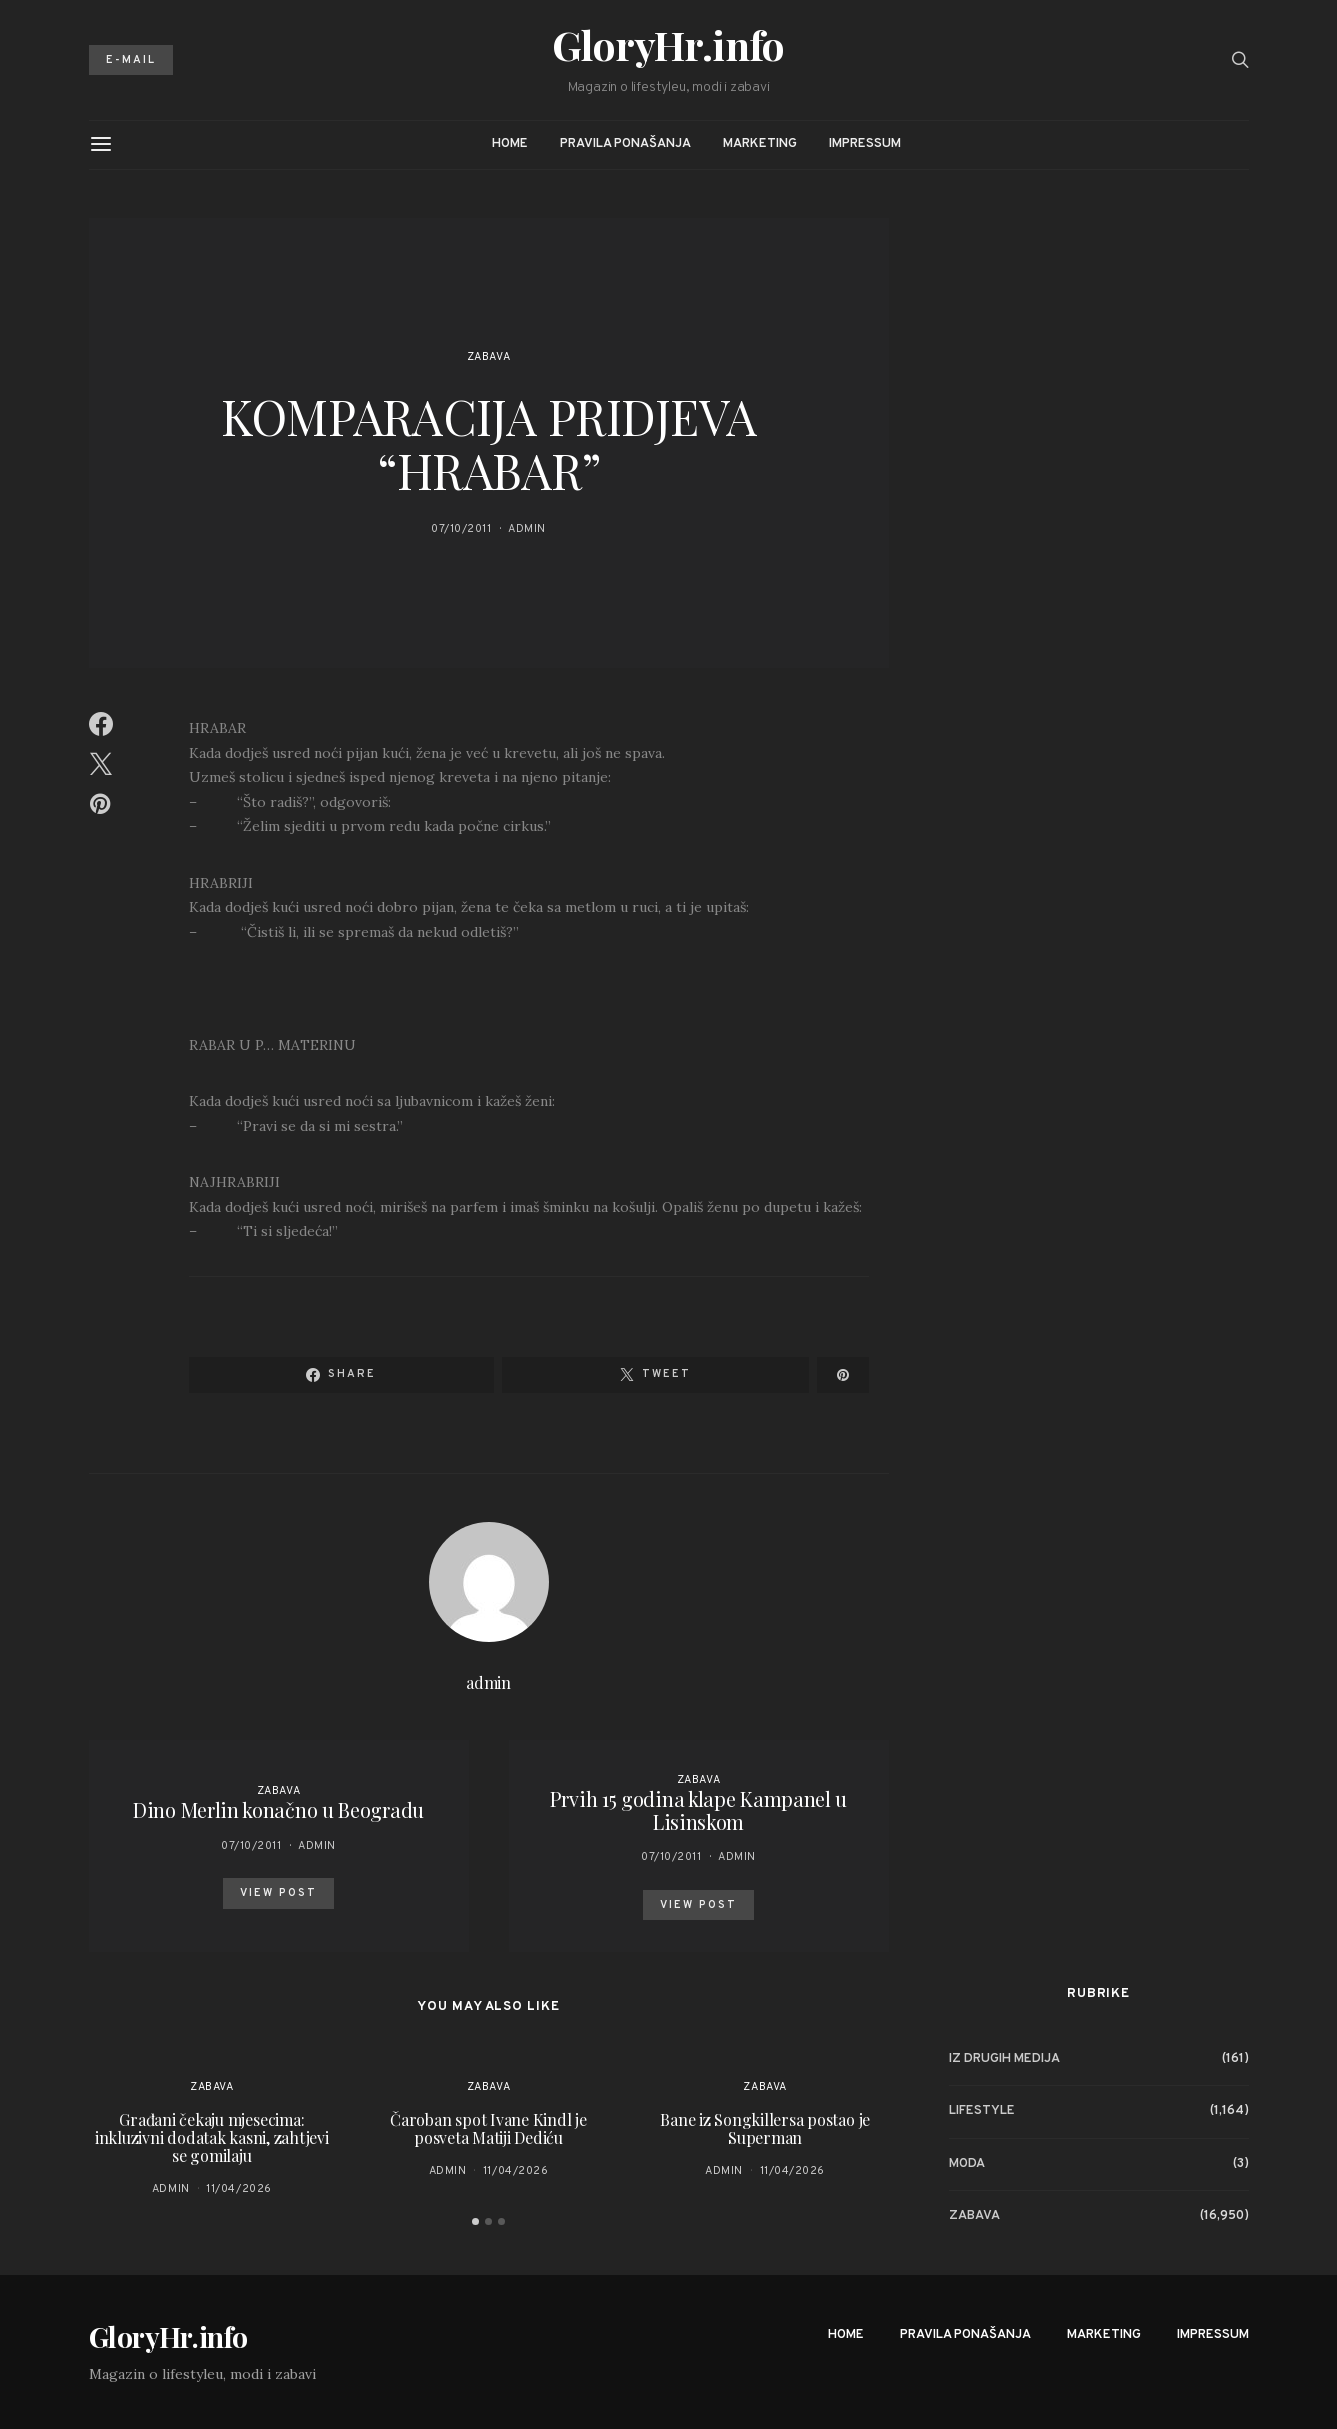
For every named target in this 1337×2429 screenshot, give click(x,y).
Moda (967, 2164)
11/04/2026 (239, 2189)
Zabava (488, 357)
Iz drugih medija (1004, 2059)
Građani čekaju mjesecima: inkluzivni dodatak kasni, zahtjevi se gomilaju (212, 2137)
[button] (475, 2221)
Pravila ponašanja (625, 144)
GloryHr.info (668, 45)
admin (527, 529)
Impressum (865, 144)
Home (510, 144)
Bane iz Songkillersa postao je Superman (765, 2128)
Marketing (760, 144)
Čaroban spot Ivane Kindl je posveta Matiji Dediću (488, 2128)
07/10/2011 (461, 529)
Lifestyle (982, 2111)
